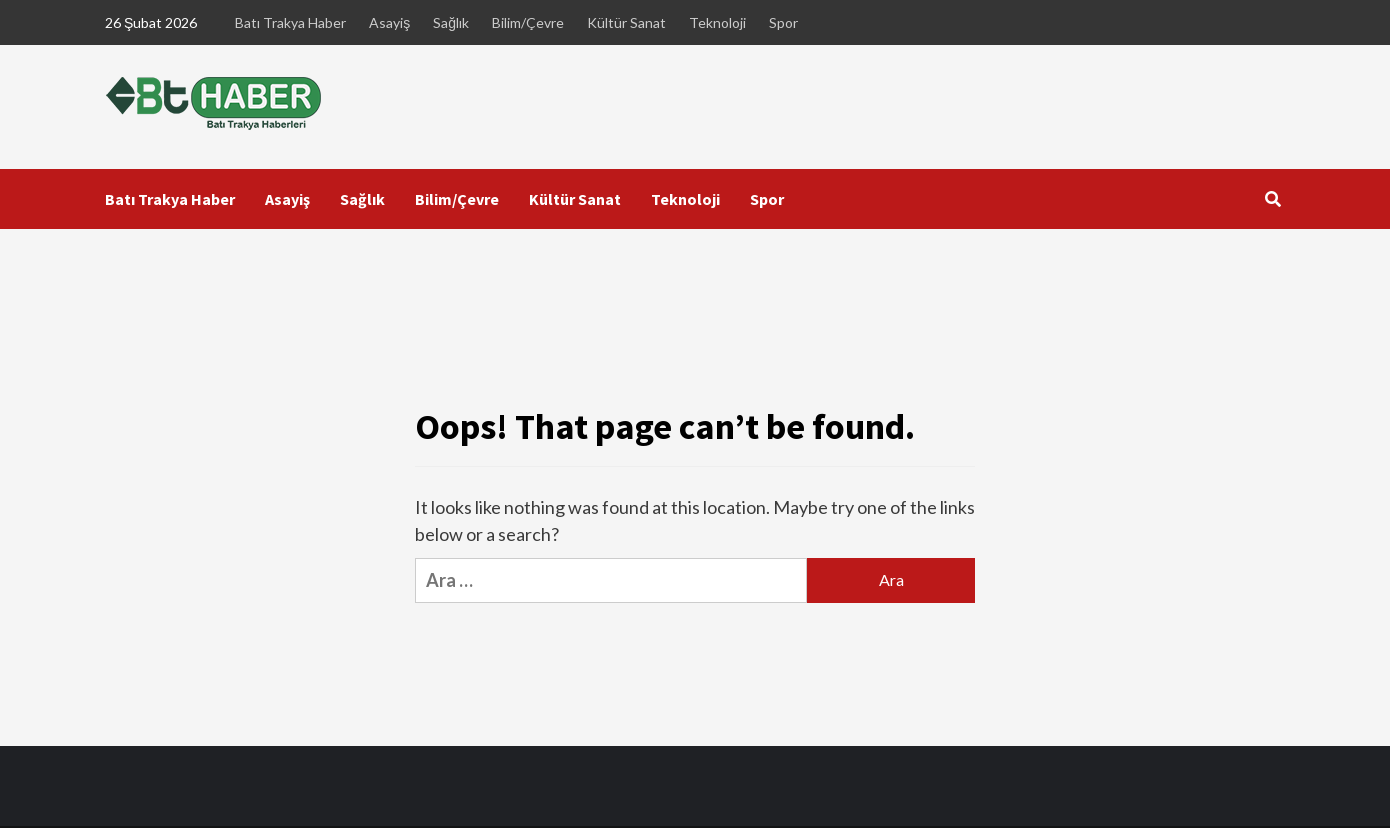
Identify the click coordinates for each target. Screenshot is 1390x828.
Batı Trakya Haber (290, 22)
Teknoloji (717, 22)
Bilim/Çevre (528, 22)
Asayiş (389, 22)
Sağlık (451, 22)
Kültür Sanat (626, 22)
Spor (783, 22)
